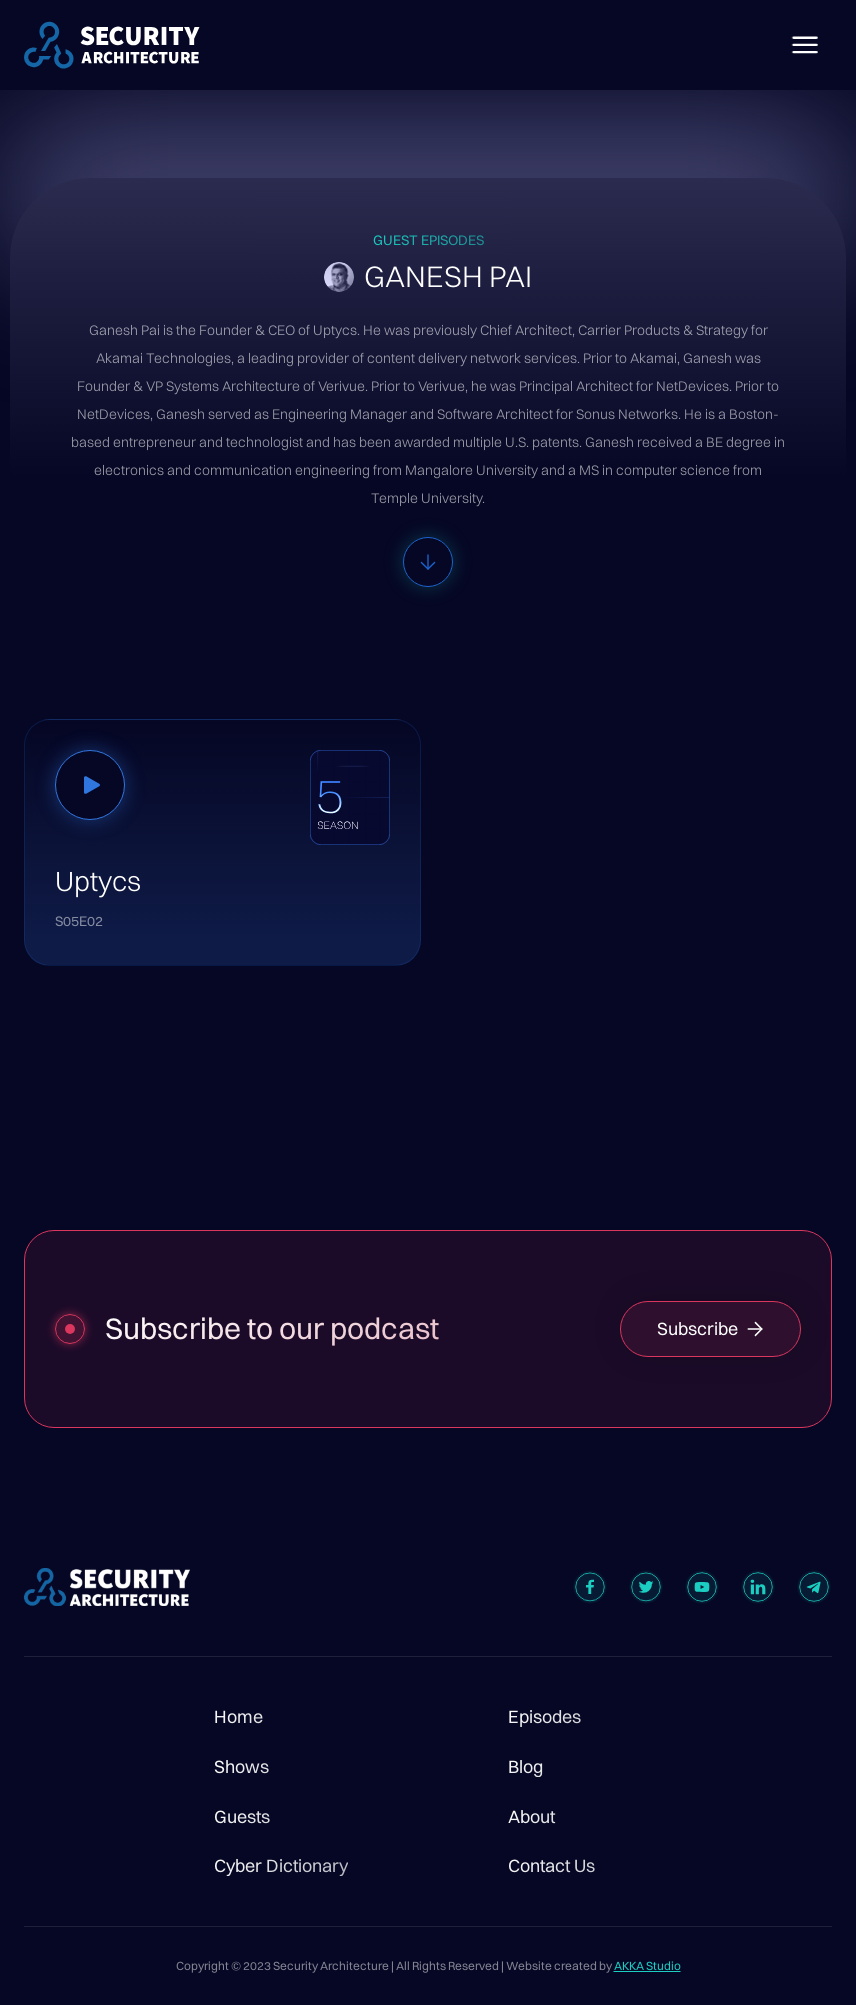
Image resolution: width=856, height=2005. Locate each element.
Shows (241, 1767)
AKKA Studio (647, 1965)
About (531, 1817)
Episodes (544, 1717)
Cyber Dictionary (281, 1866)
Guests (242, 1817)
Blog (525, 1767)
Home (238, 1717)
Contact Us (551, 1866)
